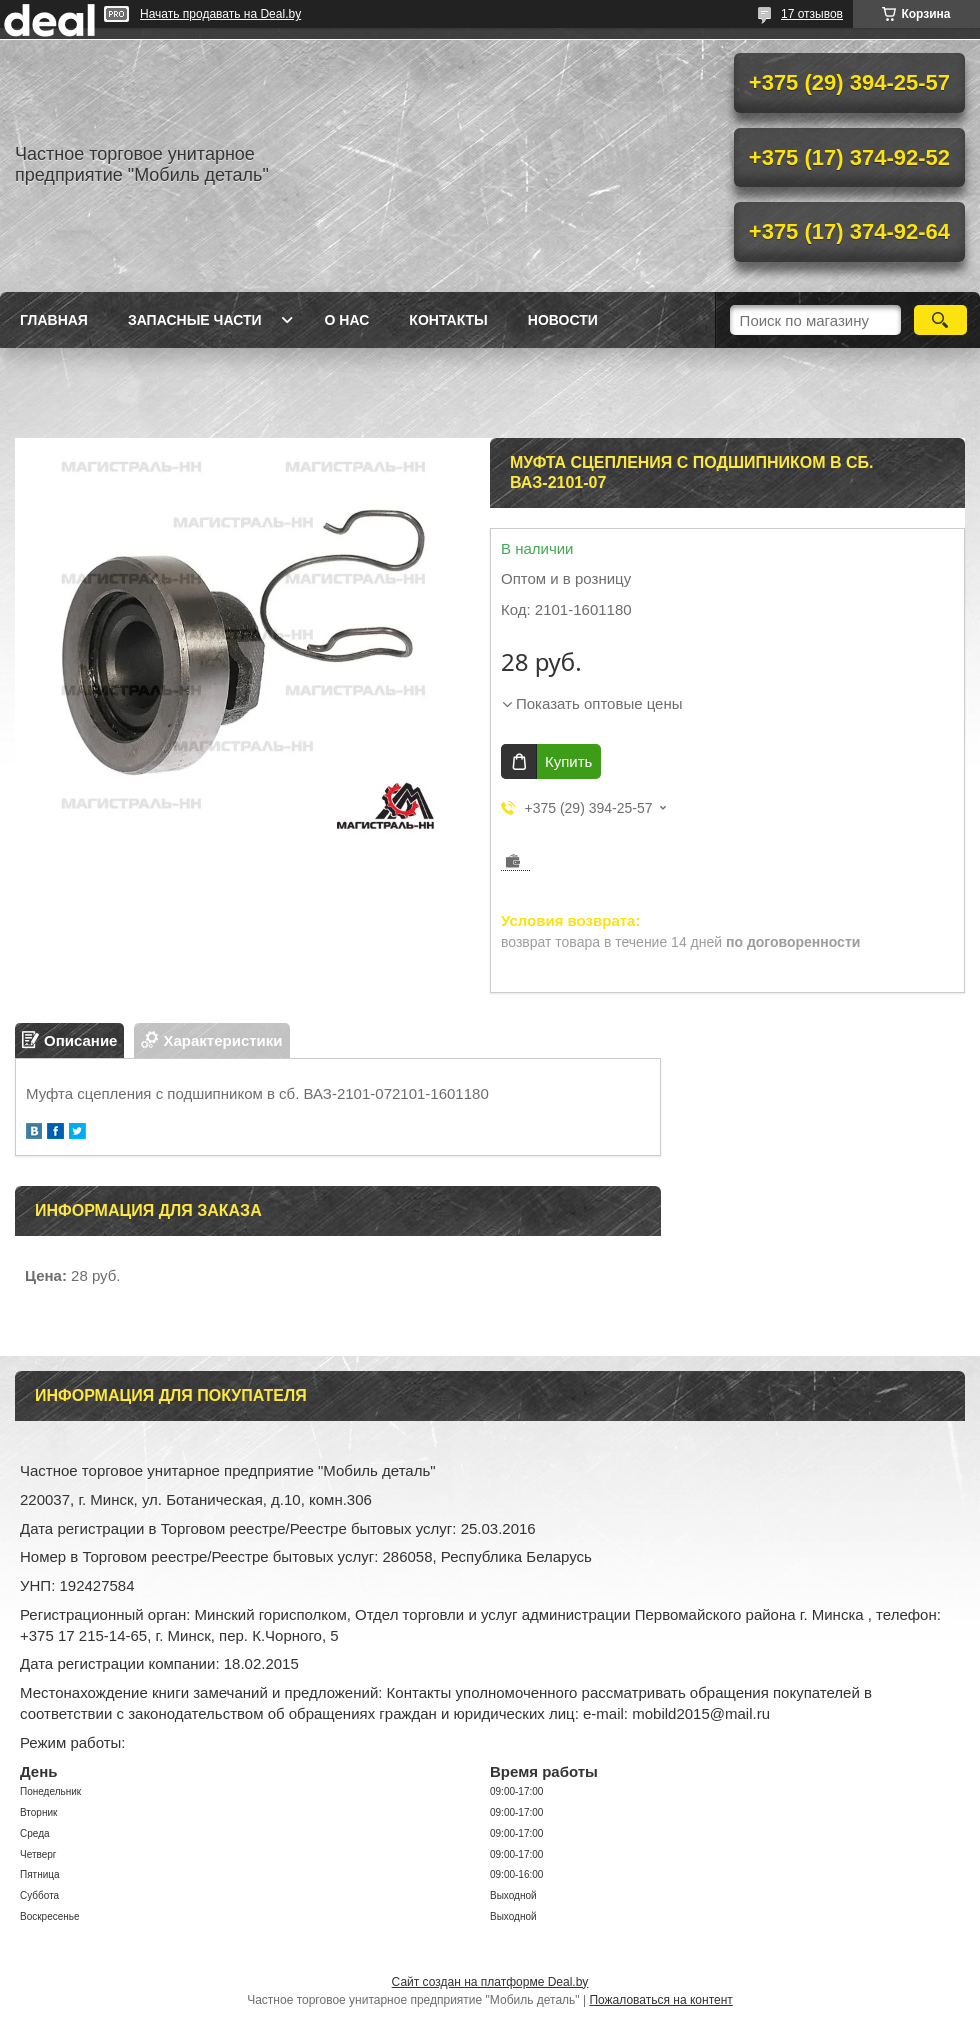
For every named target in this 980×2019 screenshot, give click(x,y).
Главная (54, 320)
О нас (347, 320)
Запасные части (195, 320)
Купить (568, 761)
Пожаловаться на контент (660, 2000)
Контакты (448, 320)
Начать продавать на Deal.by (220, 14)
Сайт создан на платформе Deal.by (490, 1982)
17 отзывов (812, 14)
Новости (563, 320)
